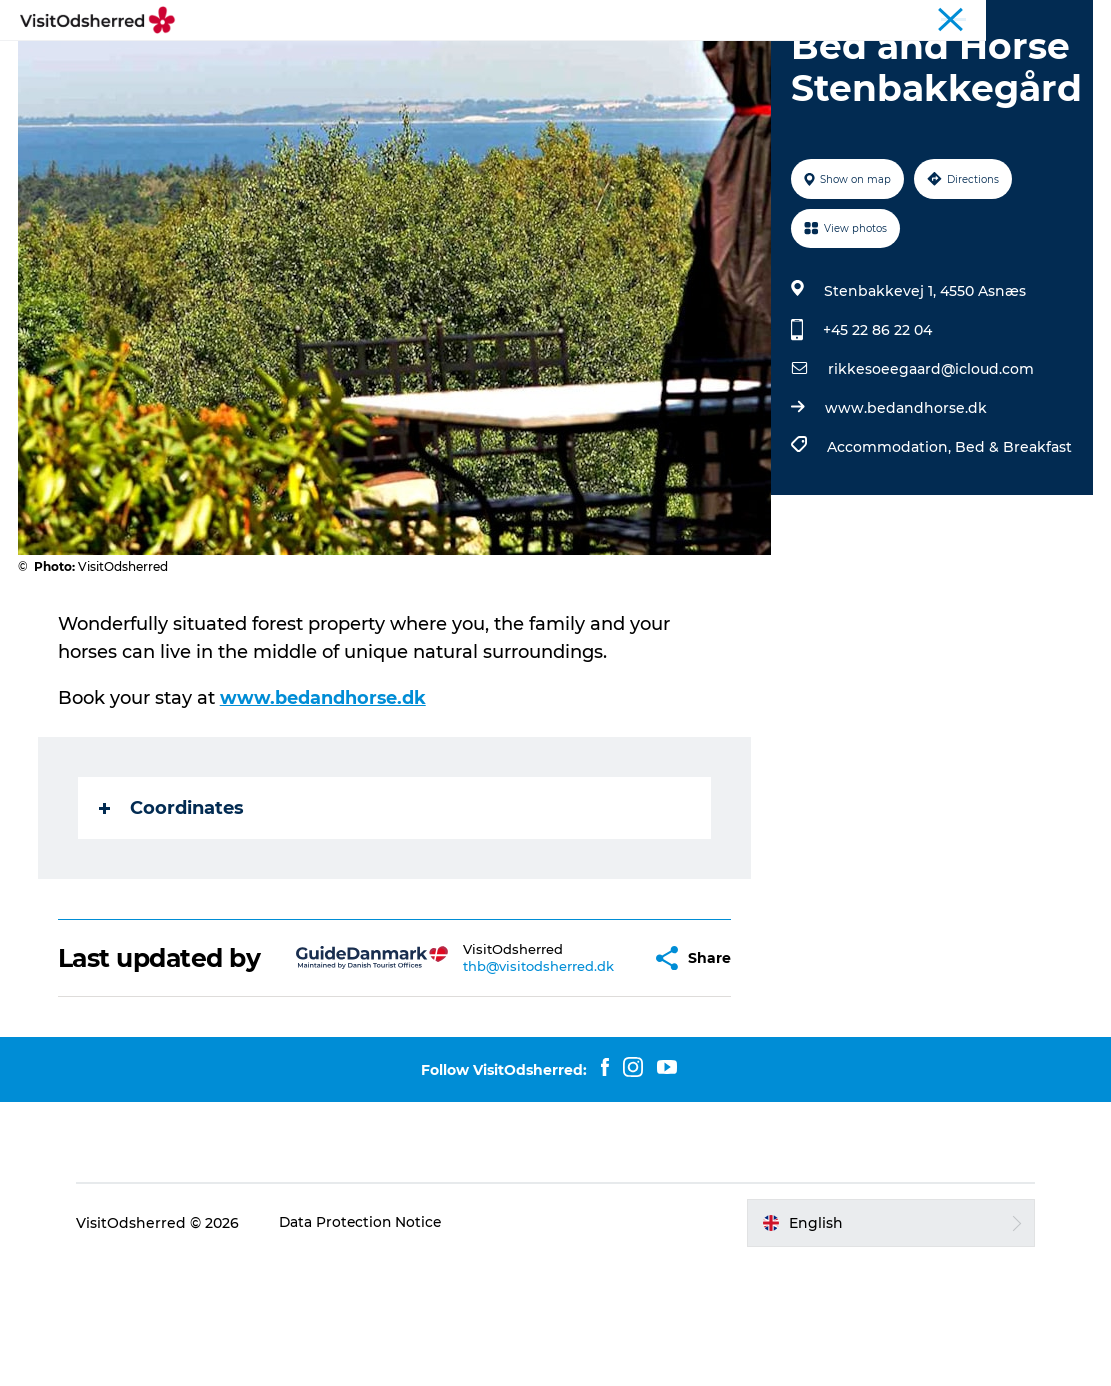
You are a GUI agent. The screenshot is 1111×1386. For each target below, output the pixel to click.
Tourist (978, 19)
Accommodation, (890, 542)
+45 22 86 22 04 (876, 425)
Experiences (310, 64)
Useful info (807, 64)
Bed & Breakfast (1012, 542)
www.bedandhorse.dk (905, 503)
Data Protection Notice (370, 1347)
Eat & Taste (535, 64)
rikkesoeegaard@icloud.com (930, 464)
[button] (593, 1068)
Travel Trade (1054, 19)
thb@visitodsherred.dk (489, 1076)
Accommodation (672, 64)
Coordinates (173, 903)
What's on (424, 64)
